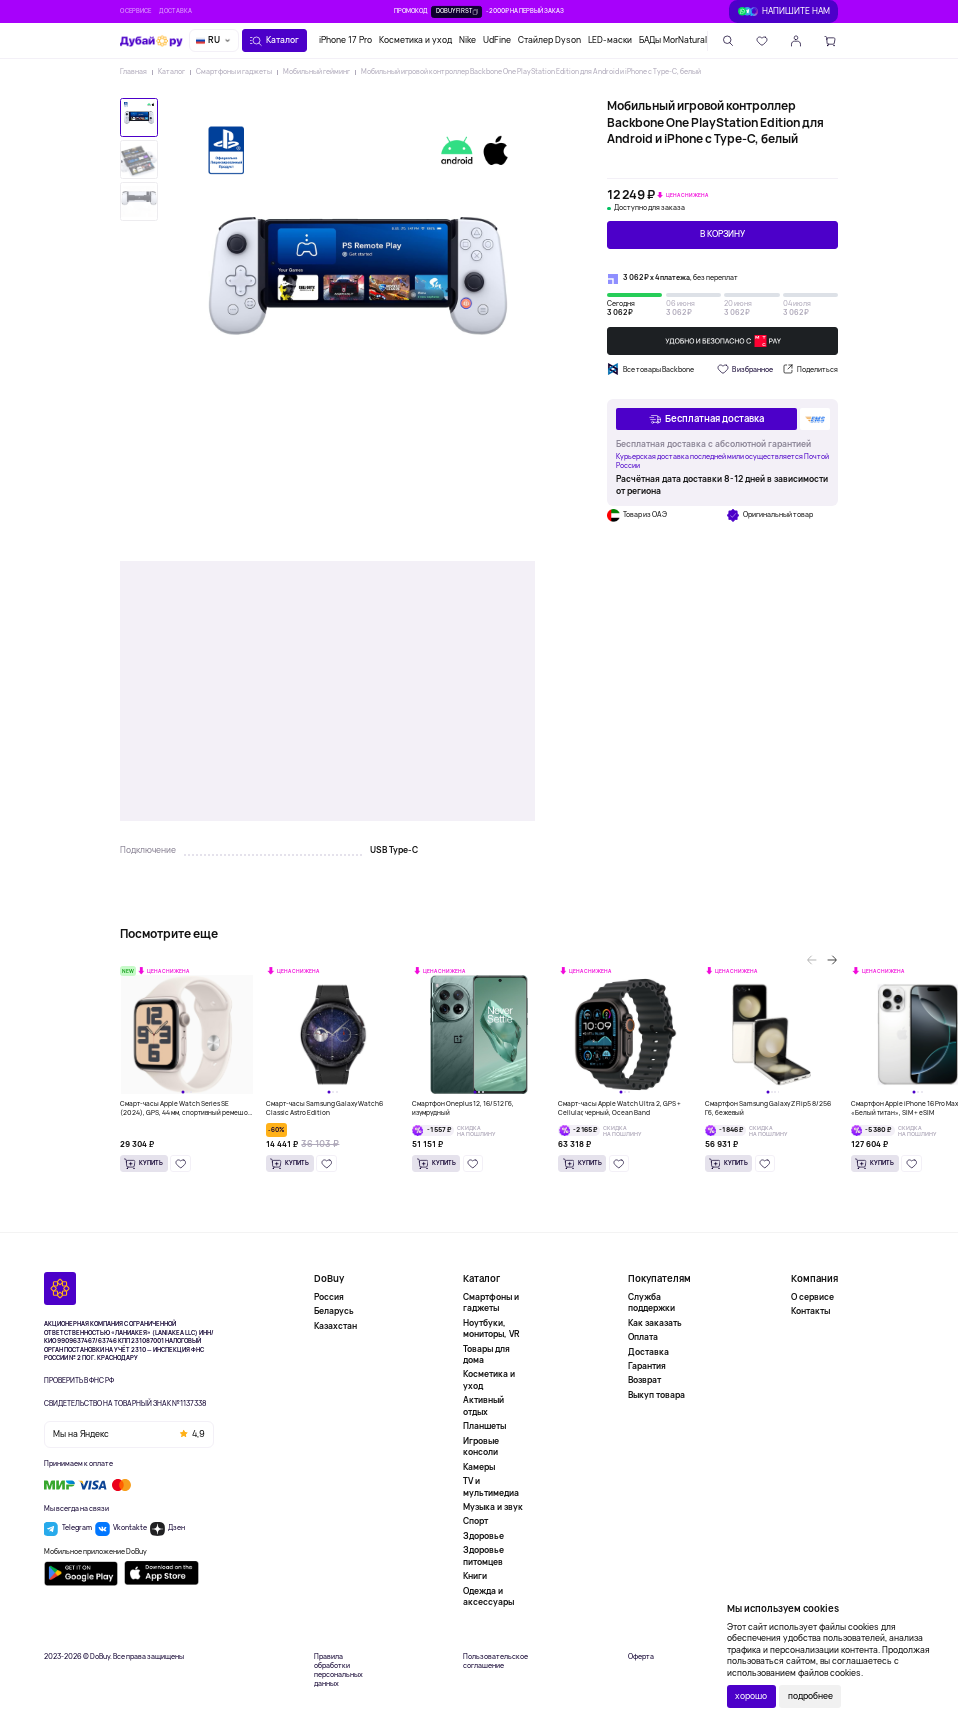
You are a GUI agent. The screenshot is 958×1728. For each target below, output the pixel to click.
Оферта (641, 1657)
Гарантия (647, 1366)
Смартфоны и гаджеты (234, 71)
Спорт (475, 1521)
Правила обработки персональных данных (338, 1670)
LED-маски (610, 40)
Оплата (643, 1337)
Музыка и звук (493, 1507)
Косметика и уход (415, 40)
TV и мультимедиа (491, 1486)
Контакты (810, 1311)
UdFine (497, 40)
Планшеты (484, 1426)
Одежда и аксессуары (488, 1596)
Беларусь (334, 1311)
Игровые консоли (481, 1446)
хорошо (751, 1696)
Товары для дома (486, 1354)
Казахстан (335, 1326)
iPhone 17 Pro (345, 40)
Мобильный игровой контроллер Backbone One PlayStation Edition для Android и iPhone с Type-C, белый (531, 71)
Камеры (479, 1467)
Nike (467, 40)
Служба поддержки (651, 1303)
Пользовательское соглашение (495, 1661)
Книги (475, 1576)
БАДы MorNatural (673, 40)
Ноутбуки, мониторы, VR (491, 1328)
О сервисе (135, 11)
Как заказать (655, 1323)
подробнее (810, 1696)
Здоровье (483, 1536)
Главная (133, 71)
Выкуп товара (656, 1395)
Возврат (644, 1380)
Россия (329, 1297)
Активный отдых (483, 1405)
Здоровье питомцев (483, 1555)
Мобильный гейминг (316, 71)
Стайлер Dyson (549, 40)
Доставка (175, 11)
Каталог (171, 71)
